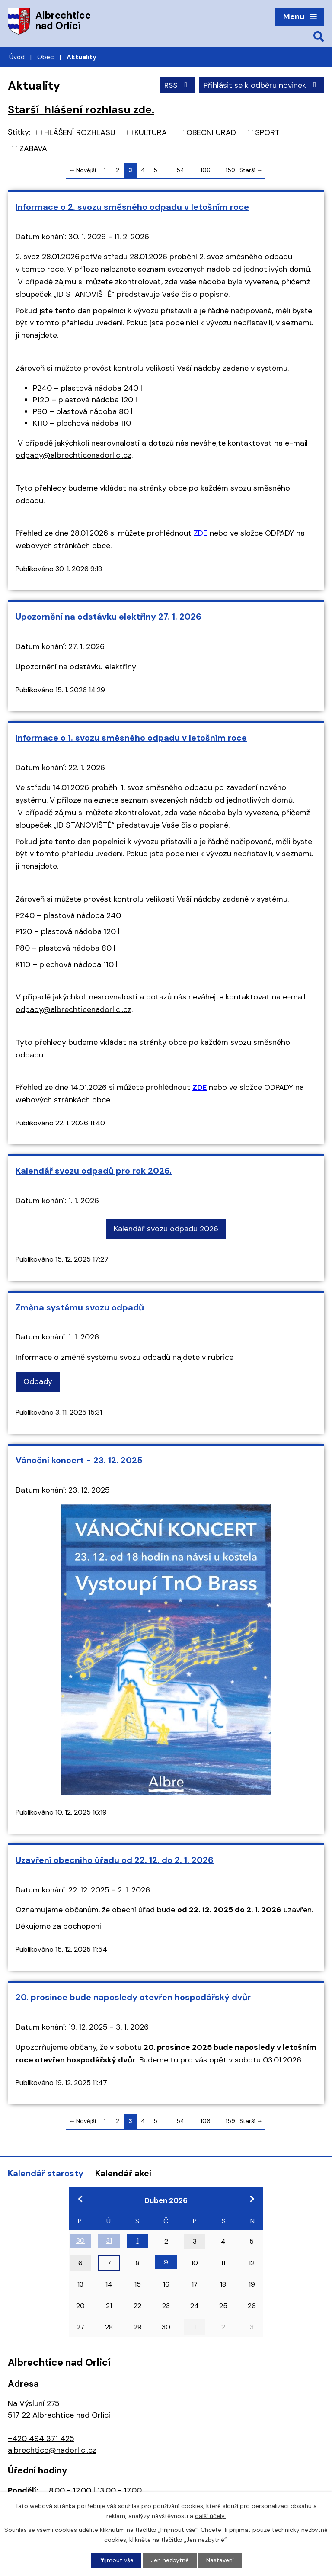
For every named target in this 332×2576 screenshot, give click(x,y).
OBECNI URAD (211, 132)
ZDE (201, 533)
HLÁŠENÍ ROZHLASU (79, 132)
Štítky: (19, 132)
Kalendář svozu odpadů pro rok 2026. (94, 1170)
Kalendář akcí (123, 2173)
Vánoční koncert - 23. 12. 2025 (79, 1460)
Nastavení (220, 2560)
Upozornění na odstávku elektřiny (76, 667)
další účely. (210, 2515)
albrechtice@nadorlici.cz (52, 2450)
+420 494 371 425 (41, 2438)
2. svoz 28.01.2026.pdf (54, 256)
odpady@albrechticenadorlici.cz (73, 455)
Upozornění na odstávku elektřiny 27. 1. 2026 (108, 616)
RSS (177, 85)
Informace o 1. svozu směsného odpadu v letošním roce (131, 737)
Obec (45, 57)
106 (206, 170)
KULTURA (150, 132)
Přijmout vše (116, 2560)
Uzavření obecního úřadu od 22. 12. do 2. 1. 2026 (115, 1860)
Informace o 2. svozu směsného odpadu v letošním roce (132, 206)
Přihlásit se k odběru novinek (262, 85)
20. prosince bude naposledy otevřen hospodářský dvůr (133, 1997)
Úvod (17, 57)
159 (230, 170)
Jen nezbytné (170, 2560)
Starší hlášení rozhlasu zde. (81, 110)
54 (180, 170)
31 (109, 2240)
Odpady (37, 1381)
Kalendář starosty (45, 2173)
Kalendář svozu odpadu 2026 (166, 1229)
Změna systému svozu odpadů (80, 1307)
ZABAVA (33, 148)
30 (80, 2240)
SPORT (267, 132)
